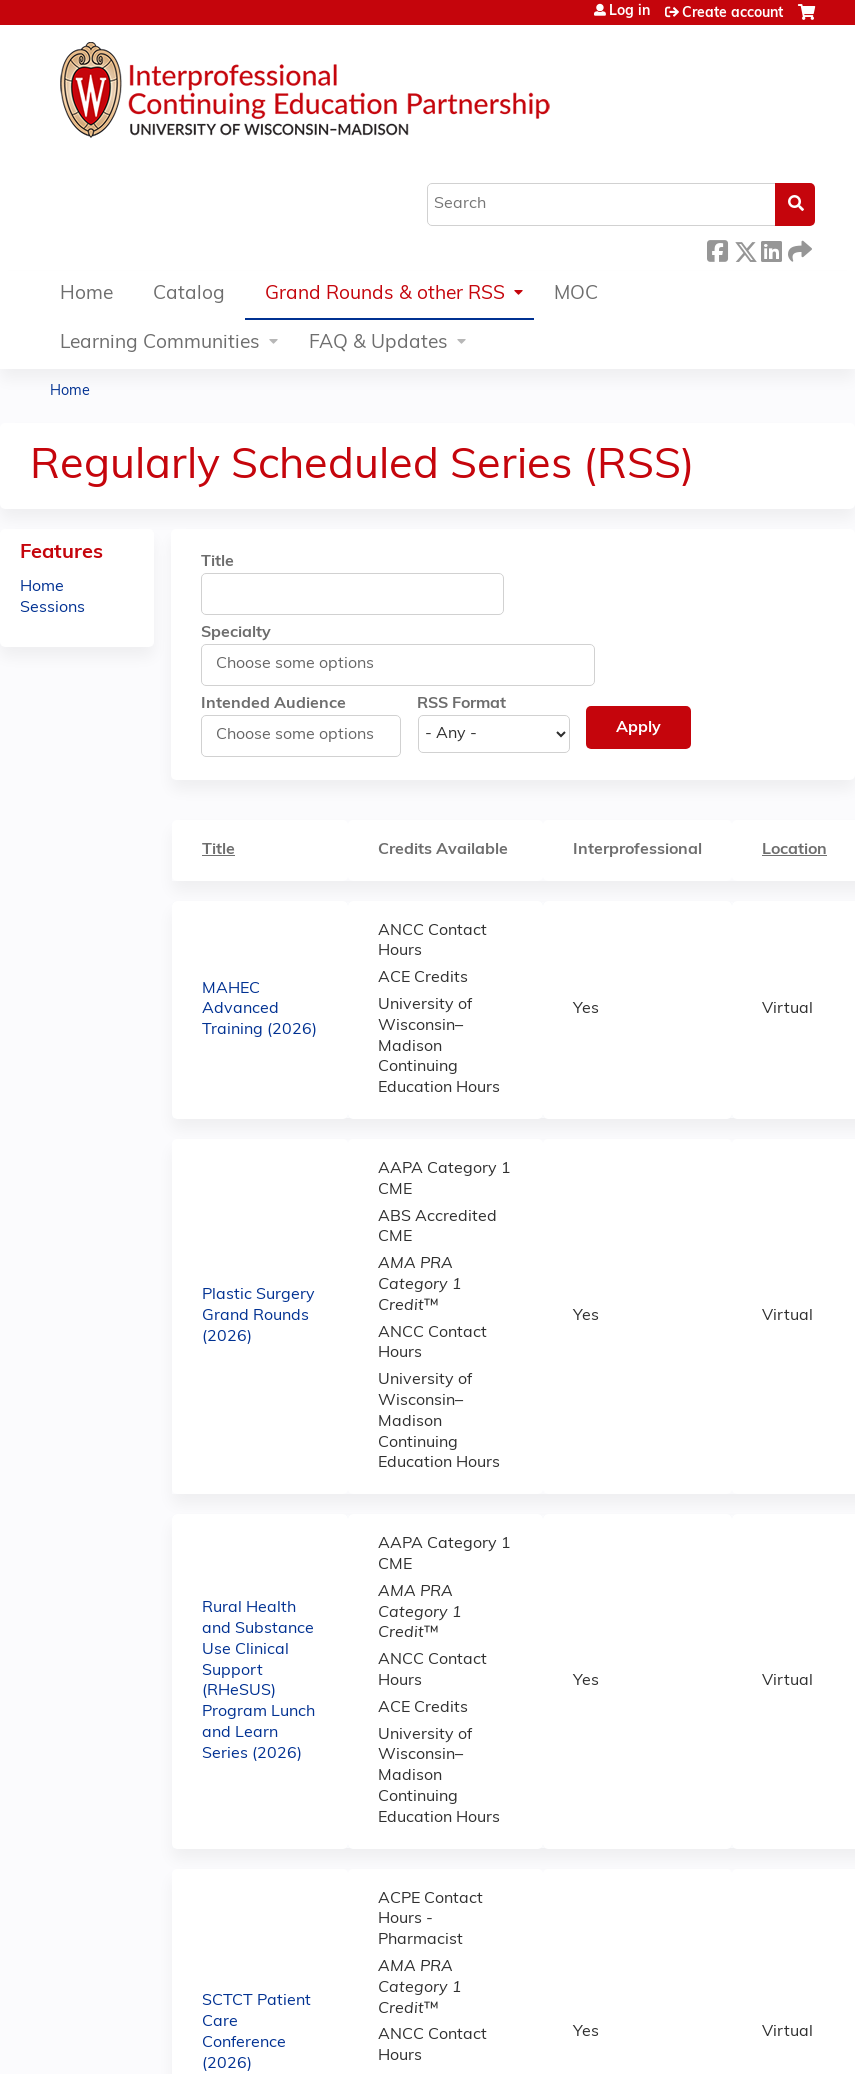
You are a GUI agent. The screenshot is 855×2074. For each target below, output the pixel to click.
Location (804, 849)
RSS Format (461, 704)
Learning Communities (160, 343)
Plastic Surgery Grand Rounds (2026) (258, 1316)
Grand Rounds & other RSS (385, 294)
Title (217, 562)
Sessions (52, 608)
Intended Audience (273, 704)
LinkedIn (771, 248)
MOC (576, 294)
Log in (629, 12)
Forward (798, 248)
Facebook (717, 248)
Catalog (189, 294)
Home (86, 294)
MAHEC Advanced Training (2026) (259, 1010)
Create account (732, 13)
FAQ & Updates (378, 343)
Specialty (236, 633)
